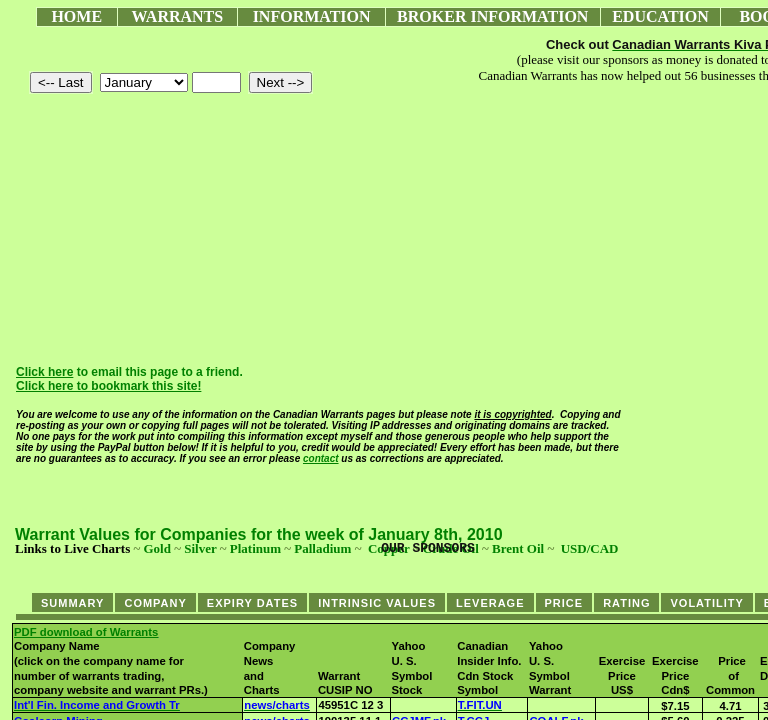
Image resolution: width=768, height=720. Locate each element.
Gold (156, 548)
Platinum (255, 548)
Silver (200, 548)
